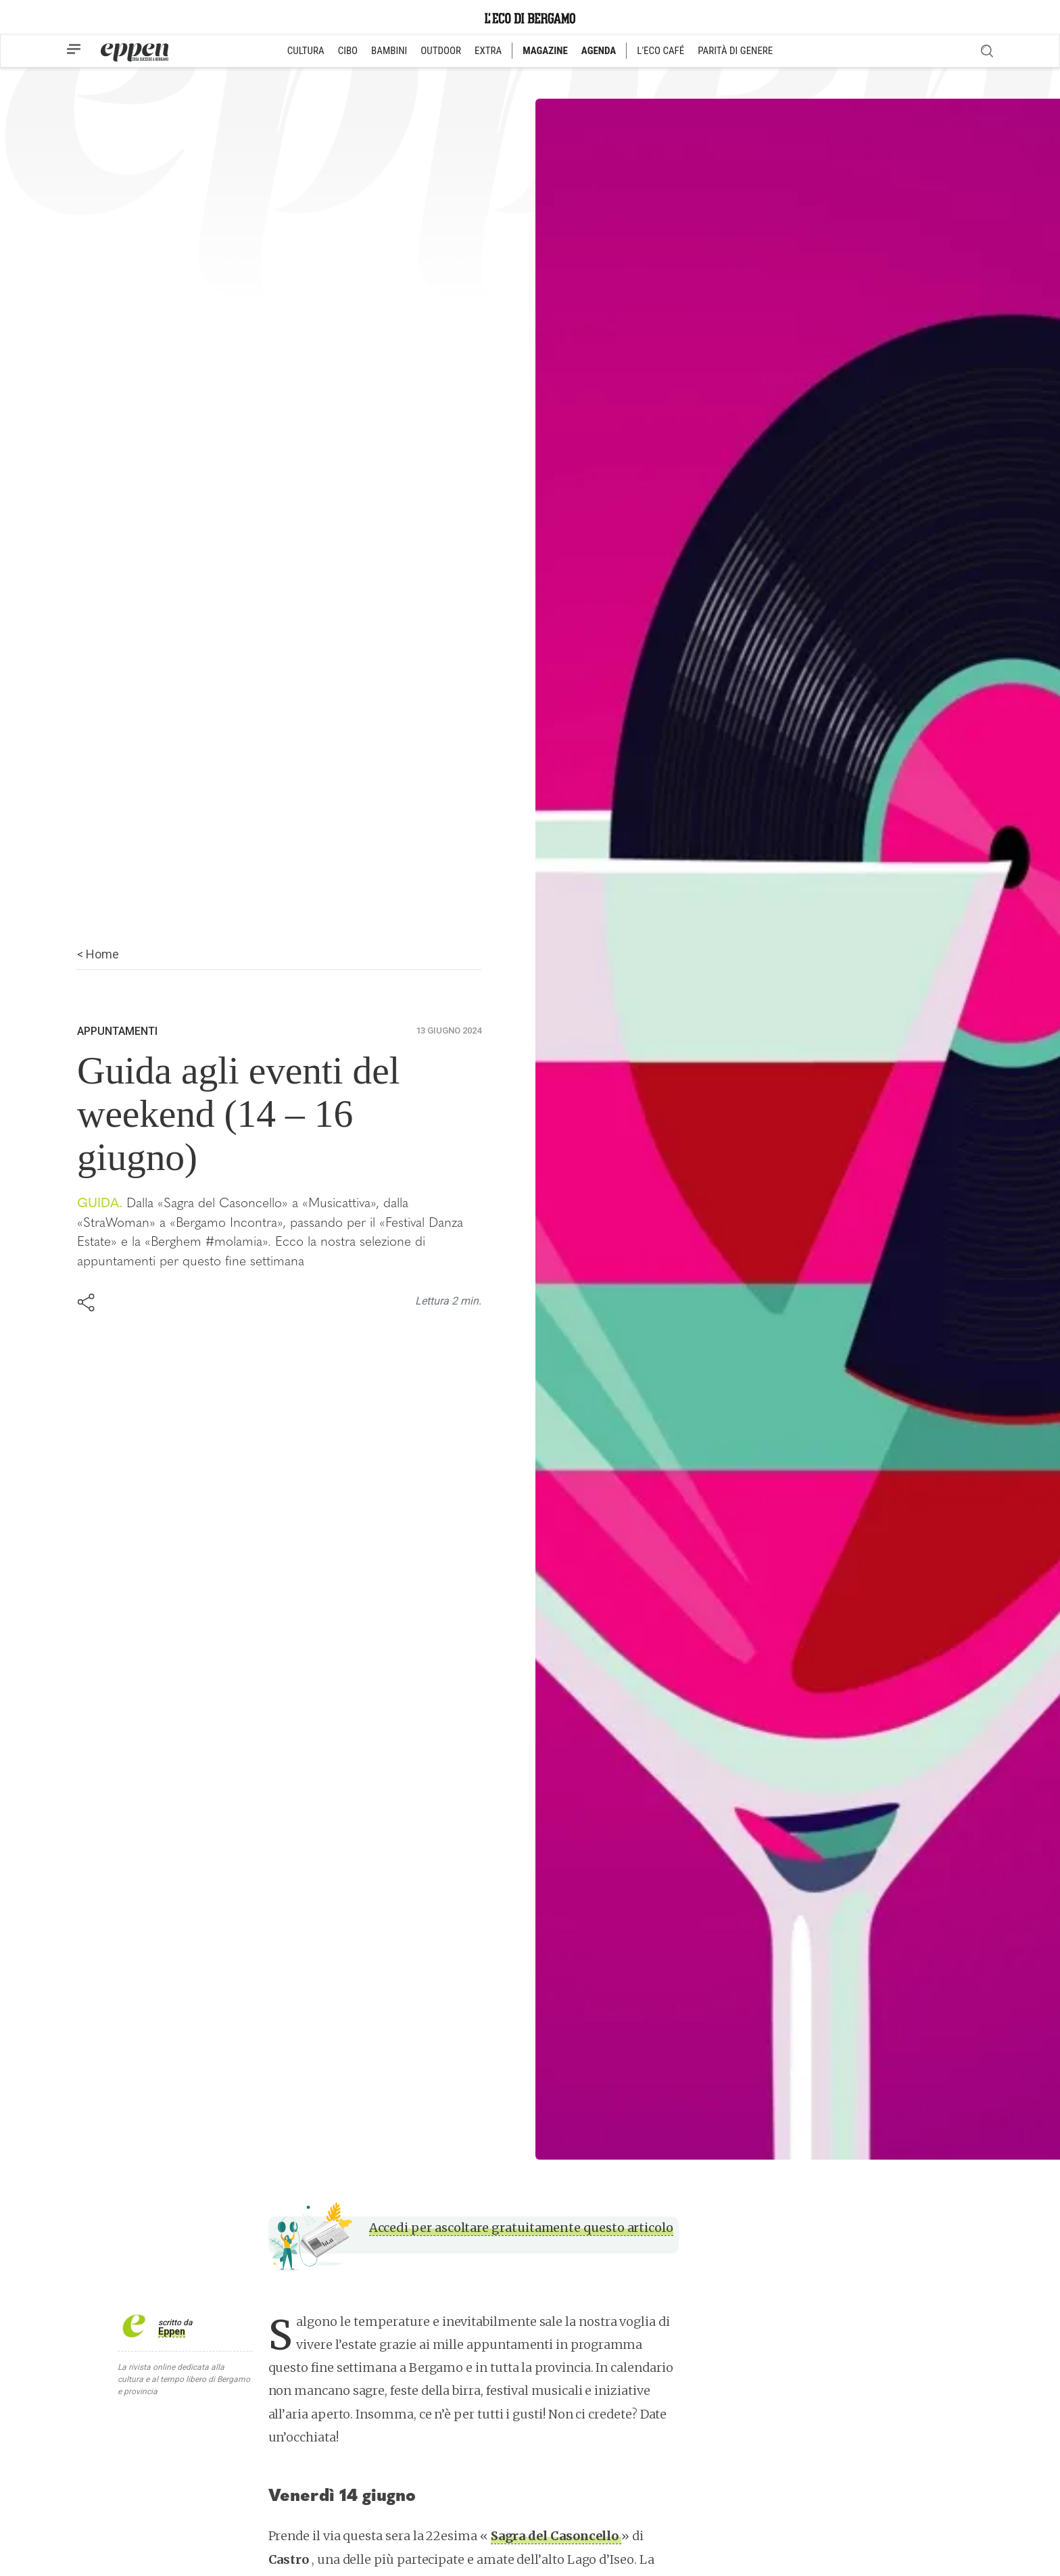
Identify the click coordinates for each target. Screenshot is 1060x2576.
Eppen (171, 2331)
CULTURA (305, 51)
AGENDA (598, 51)
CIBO (348, 51)
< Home (98, 954)
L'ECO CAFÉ (660, 51)
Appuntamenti (117, 1031)
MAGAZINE (545, 51)
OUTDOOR (440, 51)
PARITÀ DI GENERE (735, 51)
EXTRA (488, 51)
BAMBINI (389, 51)
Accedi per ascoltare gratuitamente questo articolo (521, 2227)
